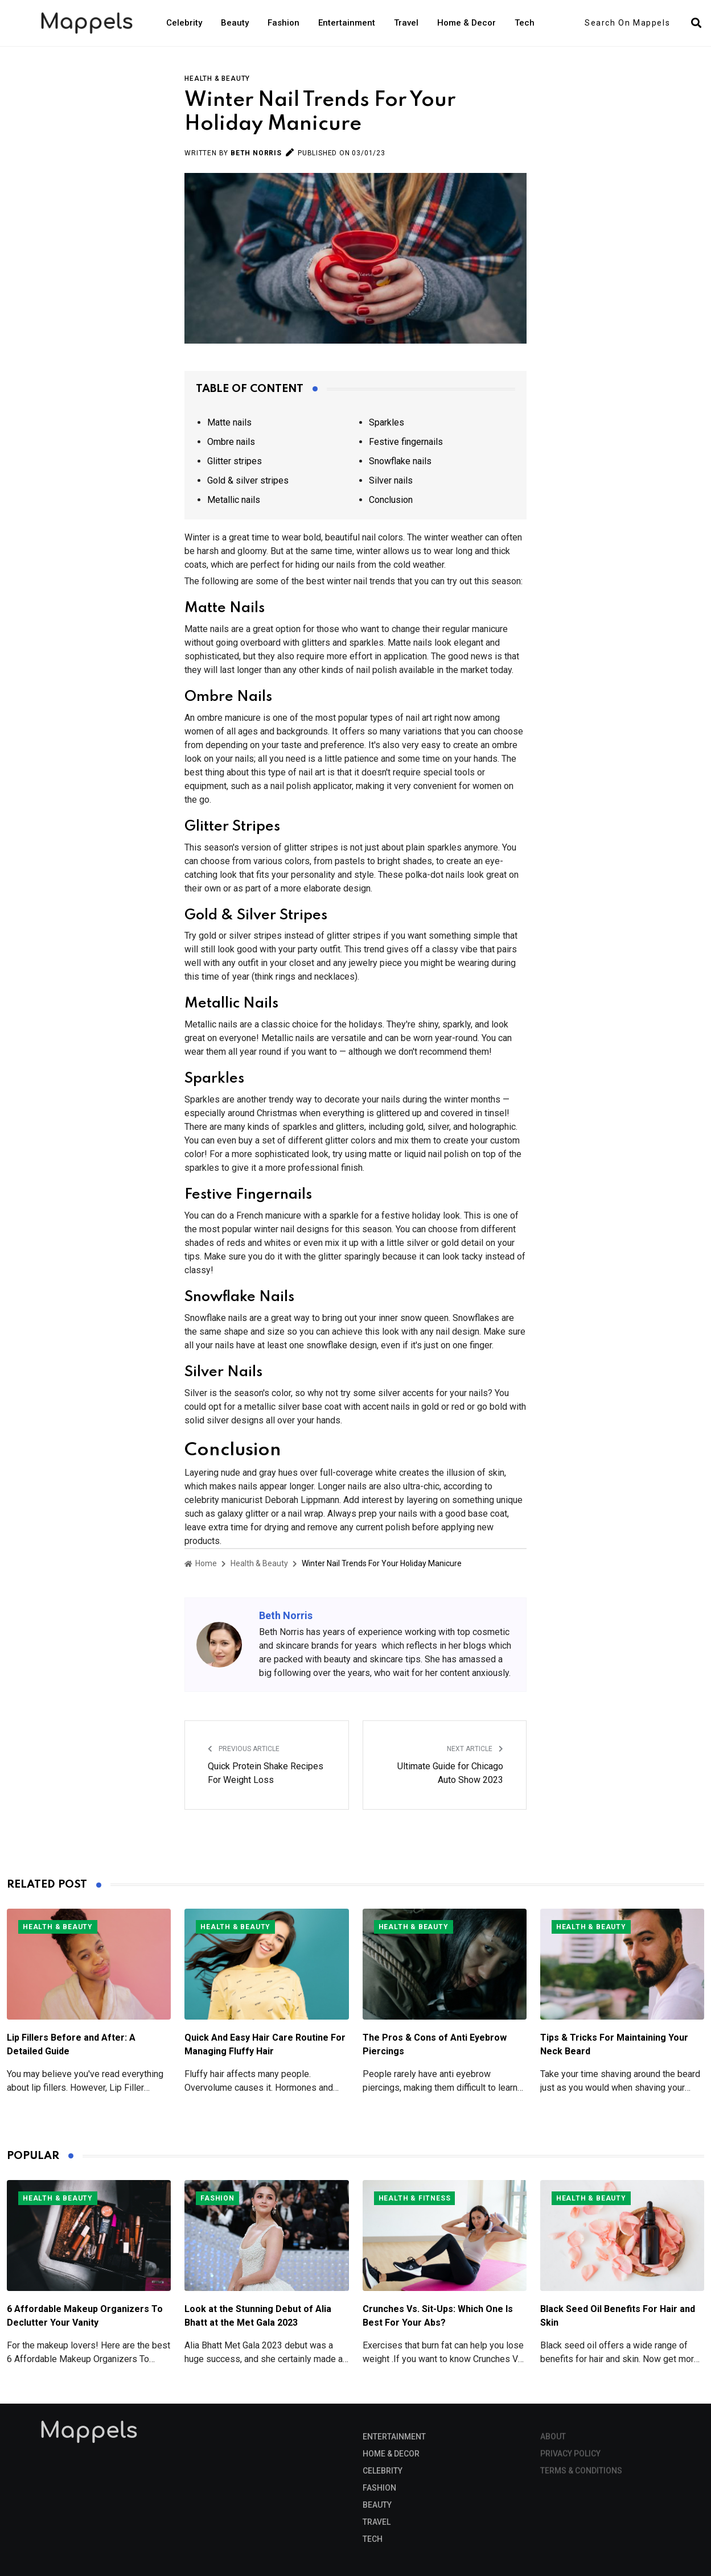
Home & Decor (466, 23)
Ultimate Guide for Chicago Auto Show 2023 (450, 1773)
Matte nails (229, 422)
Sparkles (386, 422)
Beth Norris (256, 153)
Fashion (283, 23)
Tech (525, 23)
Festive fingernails (406, 441)
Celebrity (184, 23)
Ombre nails (231, 441)
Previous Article (244, 1749)
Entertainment (346, 23)
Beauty (235, 23)
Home (200, 1563)
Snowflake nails (400, 461)
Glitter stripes (234, 461)
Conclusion (391, 499)
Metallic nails (233, 499)
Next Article (475, 1749)
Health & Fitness (415, 2198)
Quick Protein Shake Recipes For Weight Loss (265, 1773)
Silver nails (391, 480)
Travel (406, 23)
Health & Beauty (217, 78)
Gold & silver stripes (248, 480)
